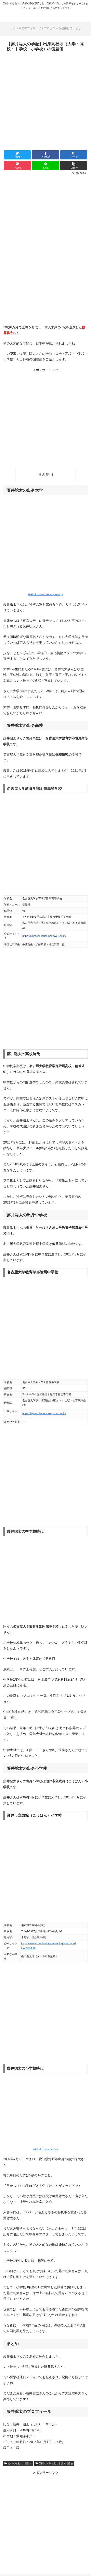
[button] (73, 165)
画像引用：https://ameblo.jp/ (45, 2149)
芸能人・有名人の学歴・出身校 (54, 2463)
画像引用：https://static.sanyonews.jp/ (45, 594)
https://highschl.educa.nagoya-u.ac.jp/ (44, 935)
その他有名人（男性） (18, 2463)
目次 (41, 474)
